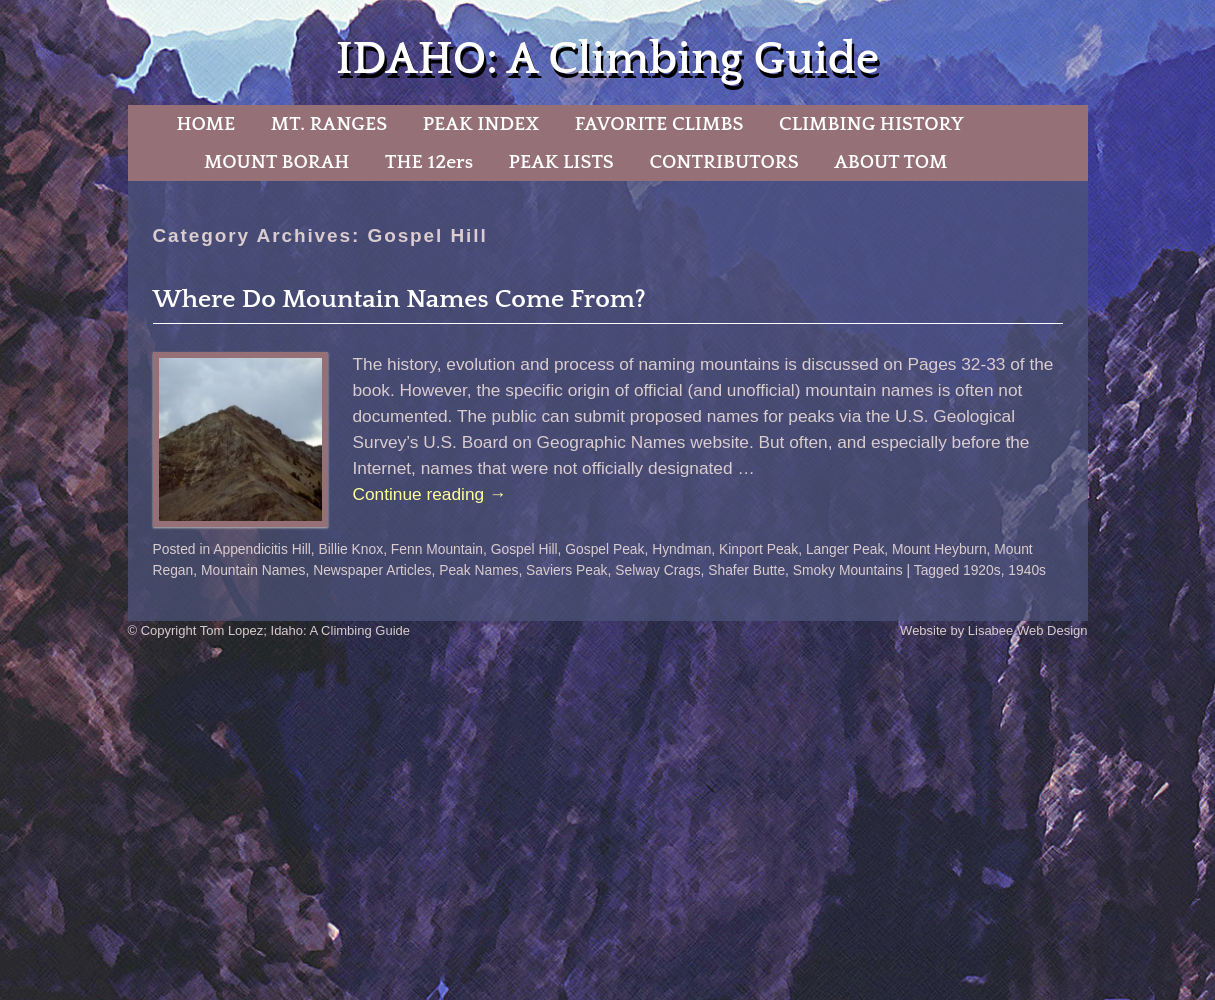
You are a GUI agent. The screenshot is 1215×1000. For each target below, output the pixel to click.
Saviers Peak (566, 570)
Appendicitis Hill (262, 549)
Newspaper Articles (372, 570)
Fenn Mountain (437, 549)
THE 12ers (429, 162)
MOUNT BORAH (277, 162)
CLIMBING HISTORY (871, 124)
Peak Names (478, 570)
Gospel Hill (524, 549)
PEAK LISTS (561, 162)
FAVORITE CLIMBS (659, 124)
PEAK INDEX (481, 124)
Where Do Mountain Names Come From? (399, 299)
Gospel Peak (604, 549)
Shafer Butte (746, 570)
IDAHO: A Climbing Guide (607, 59)
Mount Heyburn (939, 549)
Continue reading (430, 494)
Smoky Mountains (848, 570)
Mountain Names (253, 570)
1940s (1027, 570)
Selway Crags (657, 570)
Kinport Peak (758, 549)
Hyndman (681, 549)
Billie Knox (351, 549)
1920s (982, 570)
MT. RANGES (329, 124)
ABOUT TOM (890, 162)
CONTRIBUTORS (723, 162)
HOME (205, 124)
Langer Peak (845, 549)
